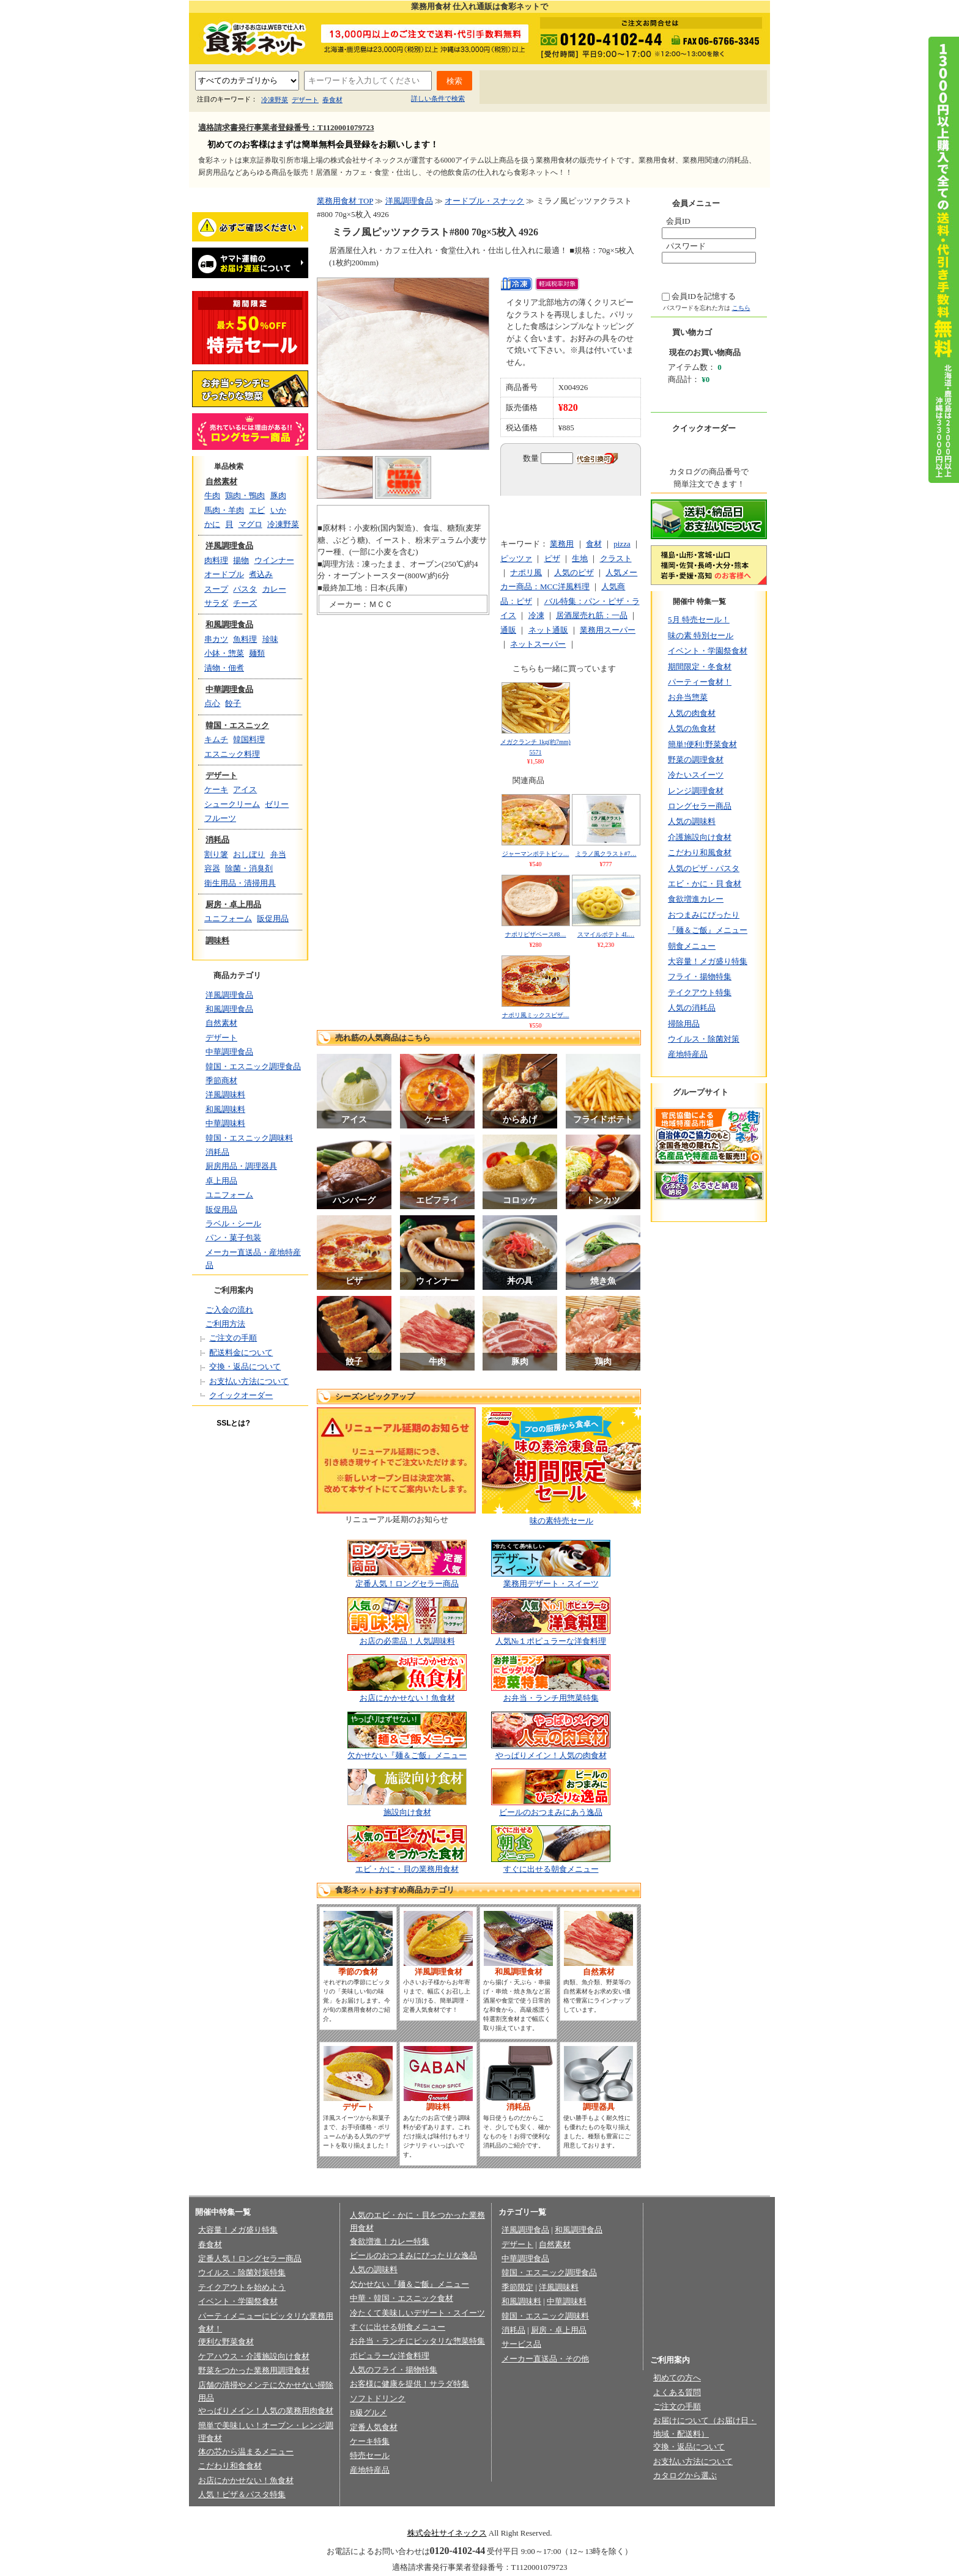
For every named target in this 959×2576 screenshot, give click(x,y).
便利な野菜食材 (226, 2341)
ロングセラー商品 (699, 806)
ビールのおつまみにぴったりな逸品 (413, 2255)
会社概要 (306, 2513)
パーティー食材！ (699, 681)
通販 (508, 630)
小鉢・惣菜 (224, 653)
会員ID (678, 221)
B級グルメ (368, 2412)
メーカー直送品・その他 (545, 2358)
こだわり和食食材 (230, 2465)
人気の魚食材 (692, 728)
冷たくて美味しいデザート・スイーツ (417, 2312)
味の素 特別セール (700, 635)
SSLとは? (233, 1423)
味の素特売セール (561, 1520)
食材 (594, 543)
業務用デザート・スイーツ (551, 1583)
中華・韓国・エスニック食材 (401, 2298)
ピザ (552, 558)
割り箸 (216, 854)
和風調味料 (225, 1109)
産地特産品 (688, 1054)
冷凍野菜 (274, 99)
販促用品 (273, 918)
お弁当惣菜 (688, 697)
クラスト (616, 558)
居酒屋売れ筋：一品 (592, 615)
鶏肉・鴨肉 (245, 495)
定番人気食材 (374, 2427)
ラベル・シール (233, 1223)
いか (278, 510)
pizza (621, 543)
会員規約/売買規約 (528, 2513)
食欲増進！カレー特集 (389, 2241)
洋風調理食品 (229, 545)
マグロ (250, 524)
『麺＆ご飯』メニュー (707, 930)
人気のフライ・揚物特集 (393, 2369)
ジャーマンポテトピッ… (535, 853)
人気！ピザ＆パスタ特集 (242, 2494)
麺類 (257, 653)
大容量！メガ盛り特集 (707, 961)
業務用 (562, 543)
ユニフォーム (228, 918)
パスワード (686, 246)
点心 (212, 703)
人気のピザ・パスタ (703, 868)
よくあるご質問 (591, 88)
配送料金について (241, 1352)
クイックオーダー (241, 1395)
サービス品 (521, 2344)
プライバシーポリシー (372, 2513)
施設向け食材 (407, 1812)
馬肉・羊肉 (224, 510)
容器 (212, 868)
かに (212, 524)
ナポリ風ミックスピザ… (535, 1015)
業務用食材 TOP (345, 200)
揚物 (241, 560)
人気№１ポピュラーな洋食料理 (550, 1641)
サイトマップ (728, 88)
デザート (305, 99)
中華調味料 (225, 1123)
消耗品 (217, 839)
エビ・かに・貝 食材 (704, 883)
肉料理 (216, 560)
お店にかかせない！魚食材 (407, 1697)
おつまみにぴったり (703, 914)
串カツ (216, 639)
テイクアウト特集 (699, 992)
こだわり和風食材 (699, 852)
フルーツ (220, 818)
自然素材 (221, 481)
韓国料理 (249, 739)
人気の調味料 (692, 821)
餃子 (233, 703)
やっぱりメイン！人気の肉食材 (551, 1755)
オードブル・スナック (484, 200)
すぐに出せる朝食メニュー (551, 1869)
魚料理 (245, 639)
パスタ (245, 589)
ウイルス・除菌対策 (703, 1038)
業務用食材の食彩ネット (250, 37)
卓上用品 (221, 1180)
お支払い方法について (249, 1381)
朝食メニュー (692, 946)
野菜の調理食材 (696, 759)
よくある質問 (677, 2392)
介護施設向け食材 (699, 837)
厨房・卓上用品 (233, 904)
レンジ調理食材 (696, 790)
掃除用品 (684, 1023)
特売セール (370, 2455)
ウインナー (274, 560)
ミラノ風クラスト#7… (606, 853)
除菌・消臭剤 (249, 868)
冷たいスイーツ (696, 774)
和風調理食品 (229, 624)
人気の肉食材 (692, 713)
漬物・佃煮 (224, 667)
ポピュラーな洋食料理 (389, 2355)
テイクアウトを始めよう (242, 2287)
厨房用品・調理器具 (241, 1166)
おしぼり (249, 854)
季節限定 (517, 2287)
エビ (257, 510)
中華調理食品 (229, 689)
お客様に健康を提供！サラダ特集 (409, 2383)
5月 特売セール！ (699, 619)
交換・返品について (245, 1366)
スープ (216, 589)
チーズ (245, 603)
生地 (580, 558)
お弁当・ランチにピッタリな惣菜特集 (417, 2341)
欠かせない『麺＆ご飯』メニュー (407, 1755)
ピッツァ (516, 558)
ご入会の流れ (229, 1309)
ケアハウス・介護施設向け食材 (253, 2356)
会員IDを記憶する (704, 296)
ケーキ (216, 789)
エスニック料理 (232, 754)
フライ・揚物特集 (699, 976)
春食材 (332, 99)
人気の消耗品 (692, 1007)
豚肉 (278, 495)
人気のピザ (574, 572)
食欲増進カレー (696, 898)
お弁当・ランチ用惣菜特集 (551, 1697)
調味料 (217, 940)
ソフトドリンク (377, 2398)
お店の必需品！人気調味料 (407, 1641)
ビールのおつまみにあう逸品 (550, 1812)
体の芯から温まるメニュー (246, 2451)
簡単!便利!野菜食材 (702, 744)
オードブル (224, 574)
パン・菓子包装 (233, 1237)
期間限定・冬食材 (699, 666)
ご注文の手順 (233, 1337)
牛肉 (212, 495)
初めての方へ (519, 88)
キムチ (216, 739)
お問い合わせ (662, 88)
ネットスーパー (538, 644)
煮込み (261, 574)
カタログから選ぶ (685, 2475)
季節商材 (221, 1080)
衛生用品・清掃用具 (240, 883)
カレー (274, 589)
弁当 (278, 854)
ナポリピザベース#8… (535, 934)
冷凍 (536, 615)
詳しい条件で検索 (438, 98)
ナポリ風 (526, 572)
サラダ (216, 603)
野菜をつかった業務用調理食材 (253, 2370)
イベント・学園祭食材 (707, 650)
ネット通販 (548, 630)
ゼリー (277, 804)
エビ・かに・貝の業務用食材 (407, 1869)
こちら (741, 307)
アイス (245, 789)
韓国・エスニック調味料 (249, 1138)
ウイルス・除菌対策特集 (242, 2272)
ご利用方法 (225, 1323)
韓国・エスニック (237, 725)
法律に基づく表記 (454, 2513)
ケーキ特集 (370, 2441)
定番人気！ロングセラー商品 (407, 1583)
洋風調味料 (225, 1094)
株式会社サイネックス (447, 2532)
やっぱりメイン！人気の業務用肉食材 (265, 2410)
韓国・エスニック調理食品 (253, 1066)
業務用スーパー (607, 630)
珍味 (270, 639)
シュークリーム (232, 804)
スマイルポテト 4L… (606, 934)
